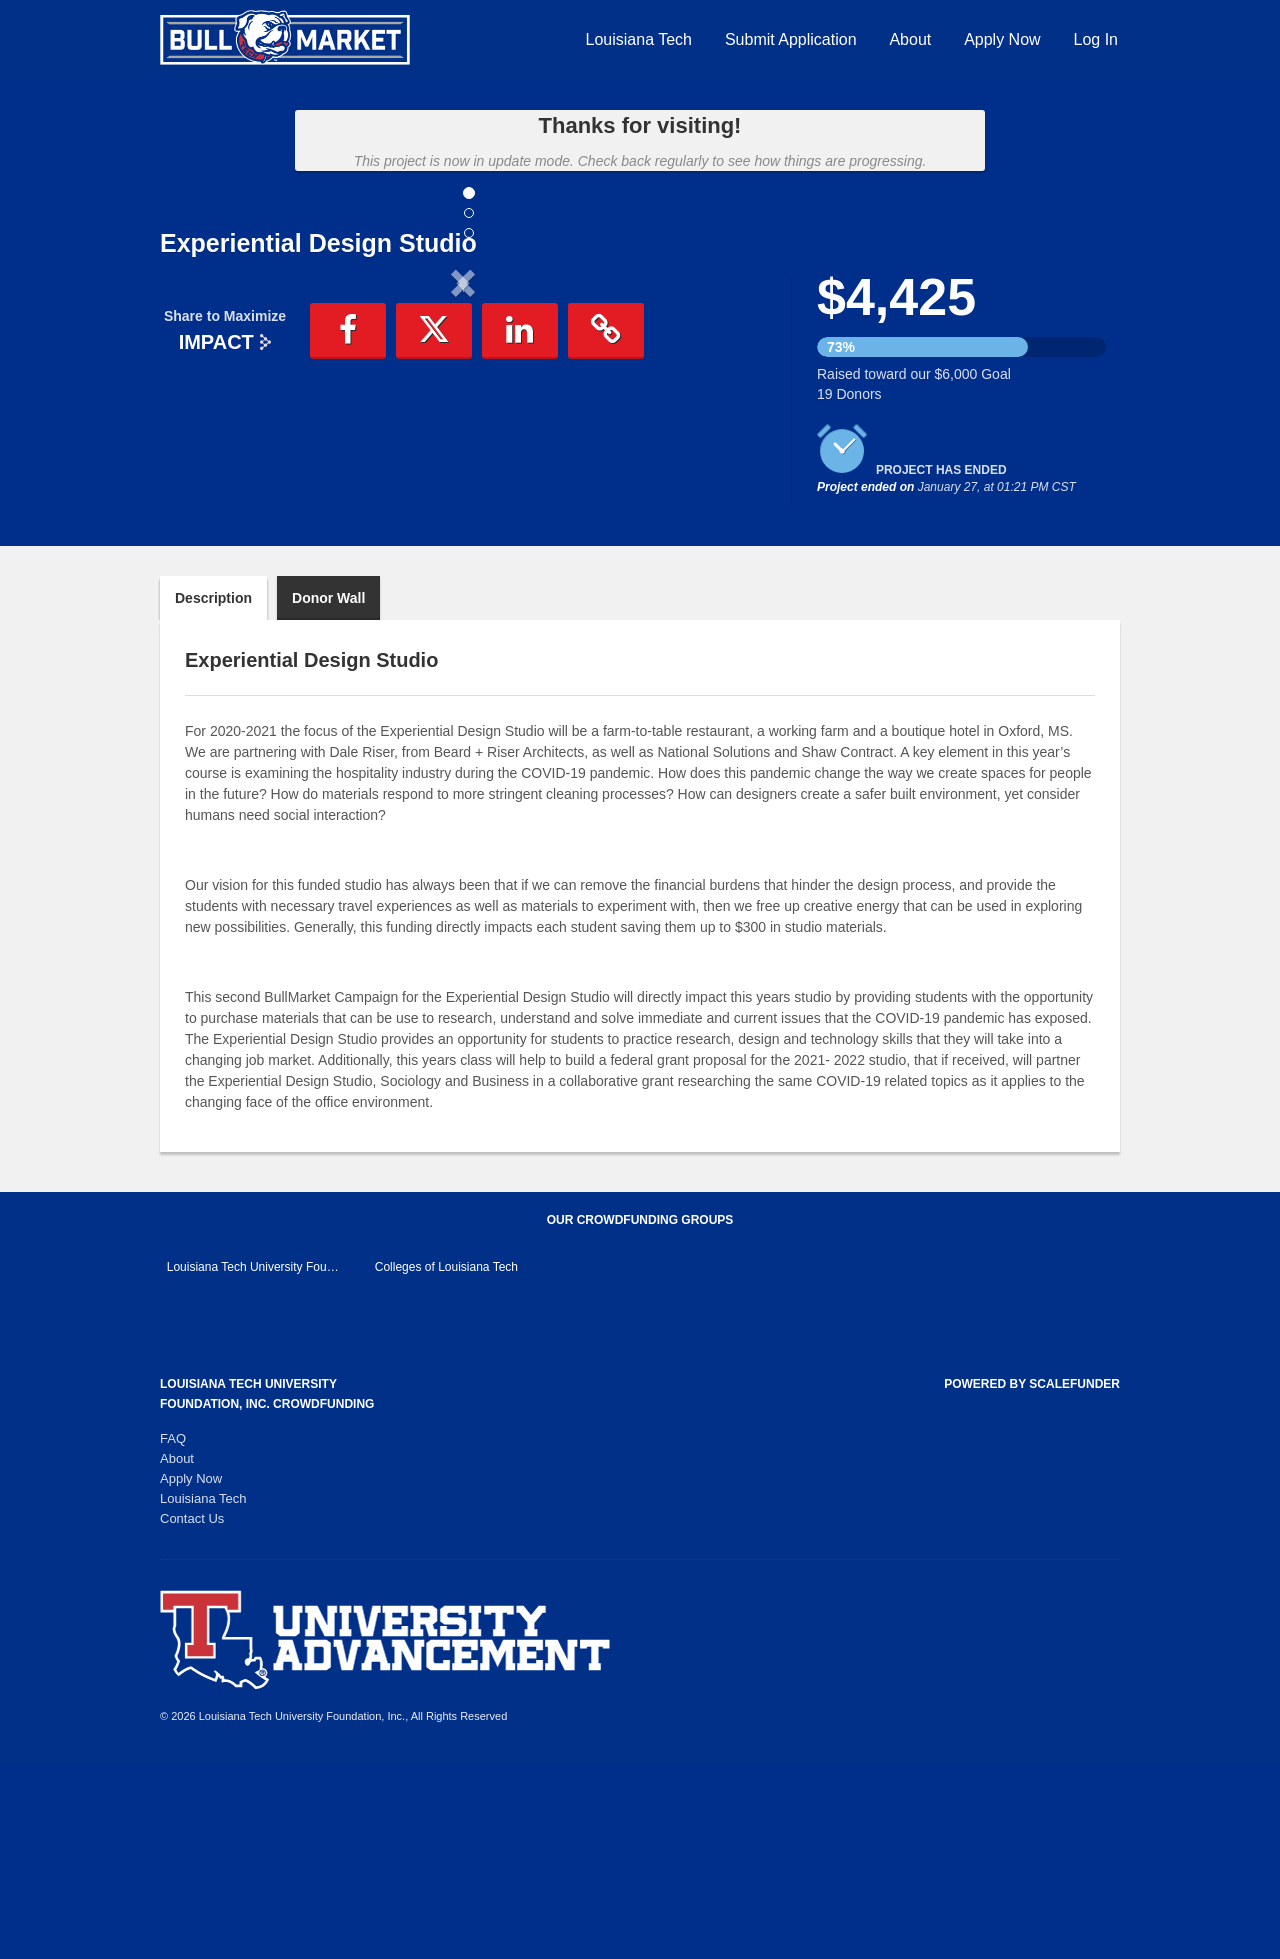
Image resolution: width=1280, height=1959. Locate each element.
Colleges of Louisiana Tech (446, 1462)
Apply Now (1002, 39)
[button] (205, 448)
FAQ (173, 1633)
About (910, 39)
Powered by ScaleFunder (1032, 1579)
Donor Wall (328, 793)
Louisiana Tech (639, 39)
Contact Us (192, 1713)
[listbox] (463, 451)
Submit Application (791, 39)
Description (213, 793)
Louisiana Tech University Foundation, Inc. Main (255, 1462)
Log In (1096, 39)
